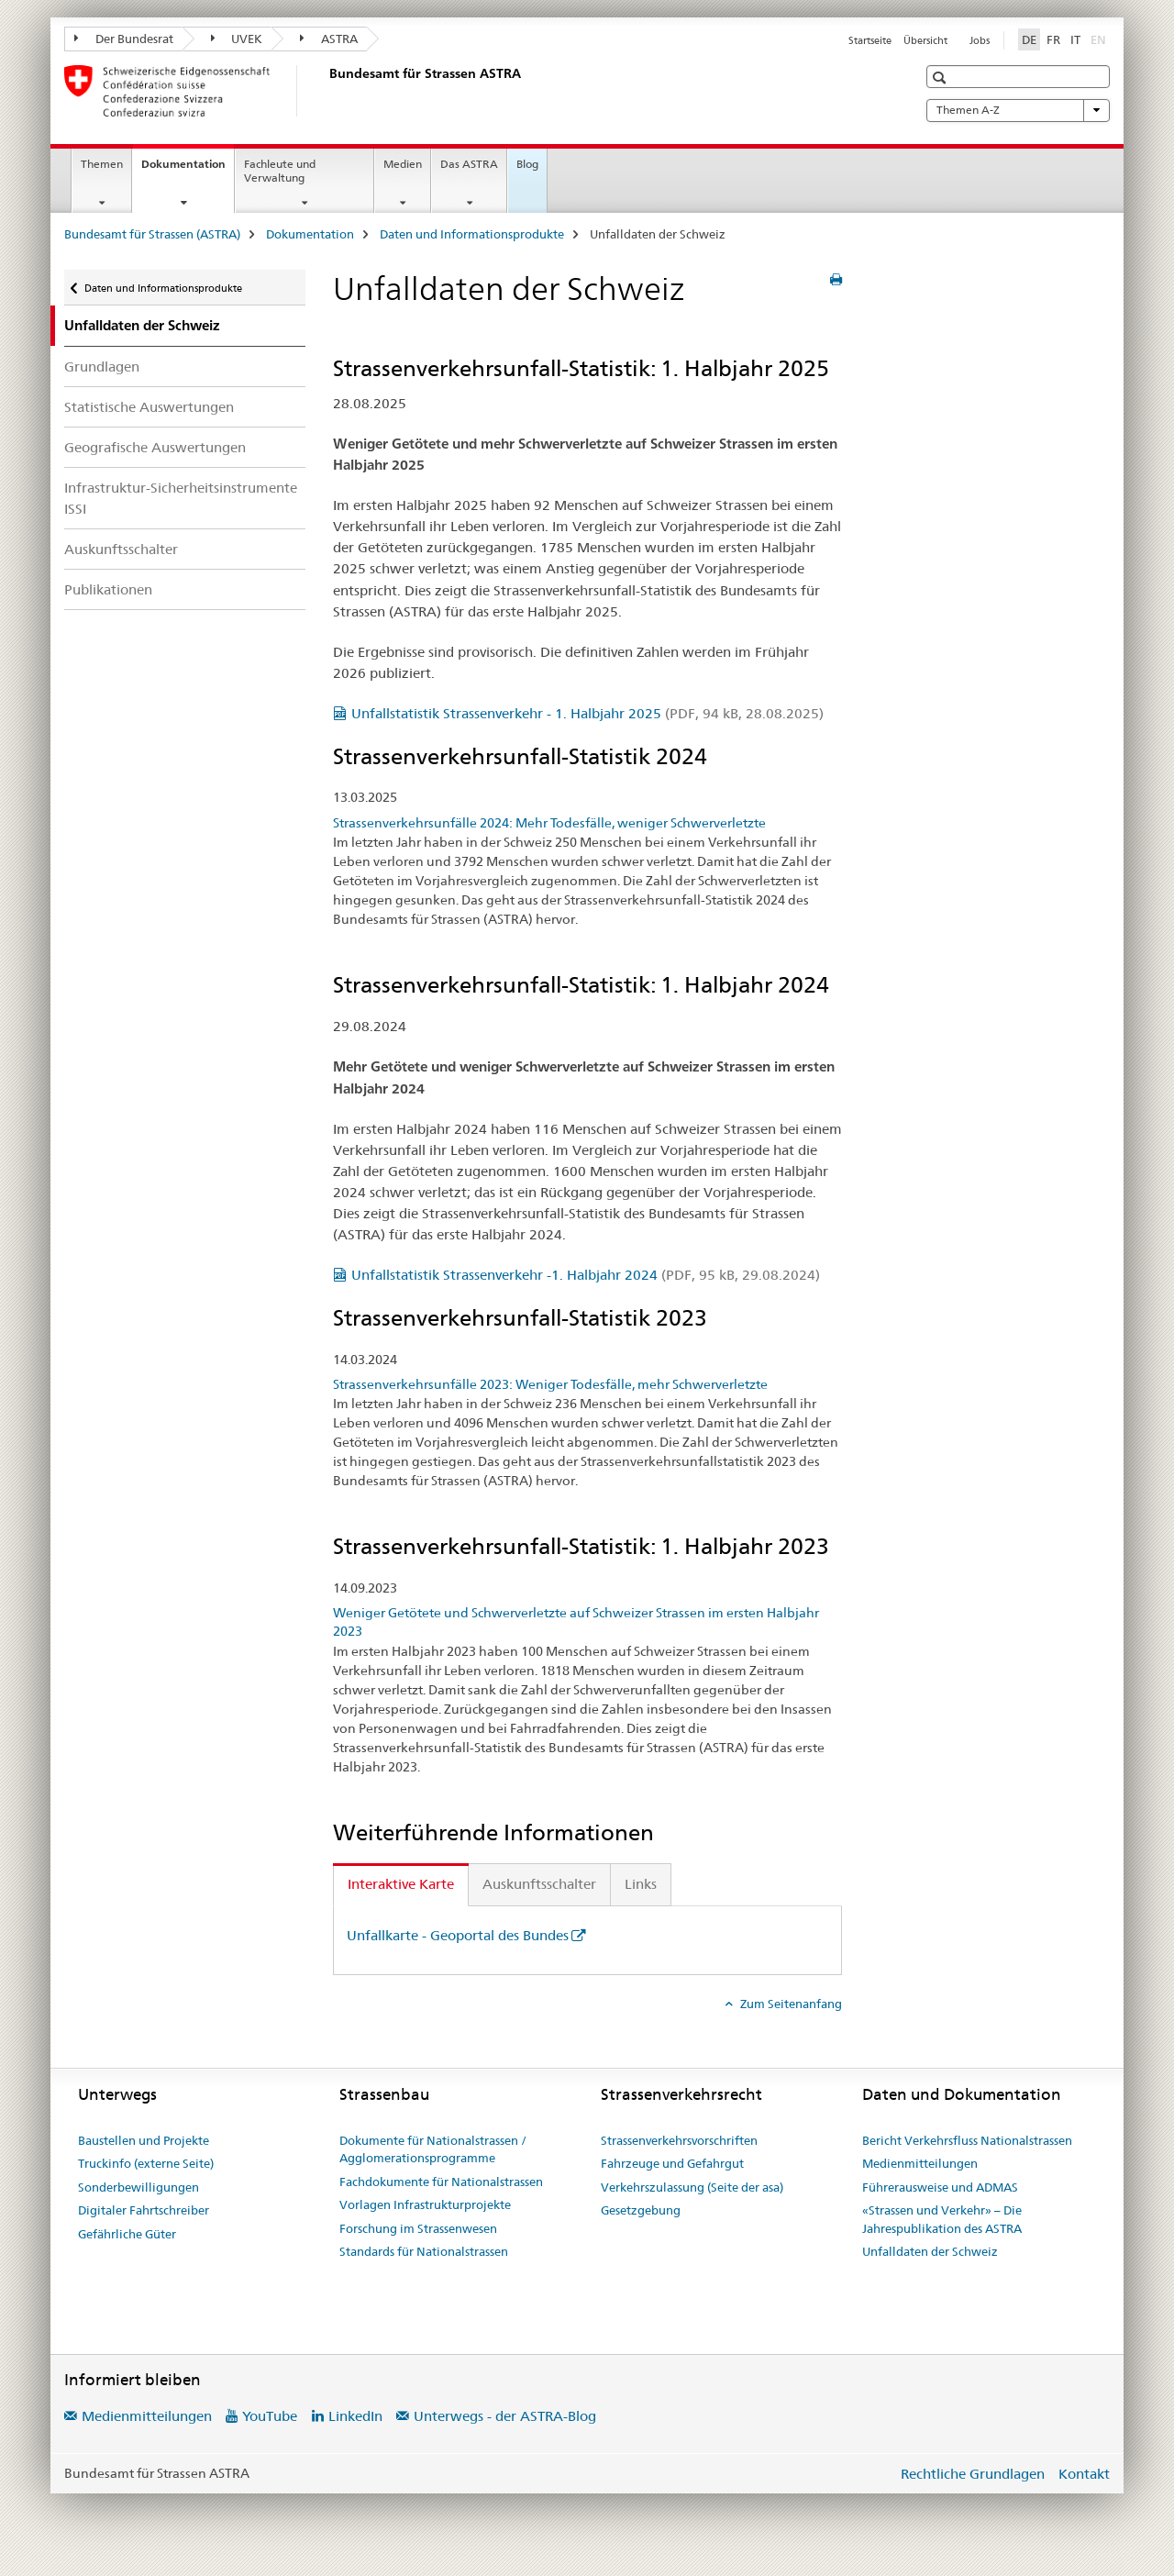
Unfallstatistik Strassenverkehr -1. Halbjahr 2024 (585, 1274)
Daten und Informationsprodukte (472, 234)
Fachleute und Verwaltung (280, 170)
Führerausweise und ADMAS (940, 2187)
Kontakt (1084, 2473)
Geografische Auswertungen (155, 447)
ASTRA (329, 39)
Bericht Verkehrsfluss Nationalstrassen (967, 2140)
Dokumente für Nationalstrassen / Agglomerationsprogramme (432, 2149)
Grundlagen (101, 366)
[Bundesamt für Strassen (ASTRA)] (325, 91)
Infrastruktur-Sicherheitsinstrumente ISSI (180, 498)
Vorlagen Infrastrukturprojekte (425, 2204)
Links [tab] (641, 1884)
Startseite (870, 40)
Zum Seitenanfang (789, 2003)
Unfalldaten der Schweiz (930, 2251)
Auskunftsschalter (121, 549)
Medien (402, 164)
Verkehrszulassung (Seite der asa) (692, 2187)
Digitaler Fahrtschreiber (143, 2210)
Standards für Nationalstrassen (423, 2251)
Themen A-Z (1018, 110)
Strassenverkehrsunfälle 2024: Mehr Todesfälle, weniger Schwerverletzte (549, 823)
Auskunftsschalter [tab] (539, 1884)
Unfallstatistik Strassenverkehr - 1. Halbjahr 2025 (587, 713)
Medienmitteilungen (920, 2163)
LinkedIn (355, 2416)
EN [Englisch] (1100, 38)
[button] (941, 77)
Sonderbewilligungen (138, 2187)
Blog (527, 164)
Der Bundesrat (123, 39)
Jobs (979, 40)
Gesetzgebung (641, 2210)
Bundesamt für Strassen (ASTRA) (152, 234)
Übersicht (925, 40)
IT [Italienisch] (1075, 39)
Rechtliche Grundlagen (973, 2473)
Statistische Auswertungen (149, 407)
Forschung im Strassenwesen (418, 2228)
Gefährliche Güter (127, 2233)
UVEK (237, 39)
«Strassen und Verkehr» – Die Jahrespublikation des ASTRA (942, 2219)
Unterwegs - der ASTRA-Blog (505, 2416)
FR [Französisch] (1053, 39)
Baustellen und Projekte (143, 2140)
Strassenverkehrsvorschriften (679, 2140)
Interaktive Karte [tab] (401, 1884)
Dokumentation (187, 169)
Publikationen (108, 589)
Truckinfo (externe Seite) (146, 2163)
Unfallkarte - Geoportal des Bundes (458, 1935)
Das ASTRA (469, 164)
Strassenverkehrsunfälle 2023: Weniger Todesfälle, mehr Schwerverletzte (550, 1384)
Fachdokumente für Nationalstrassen (441, 2181)
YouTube (269, 2416)
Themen (102, 164)
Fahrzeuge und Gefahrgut (672, 2163)
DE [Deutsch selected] (1029, 39)
